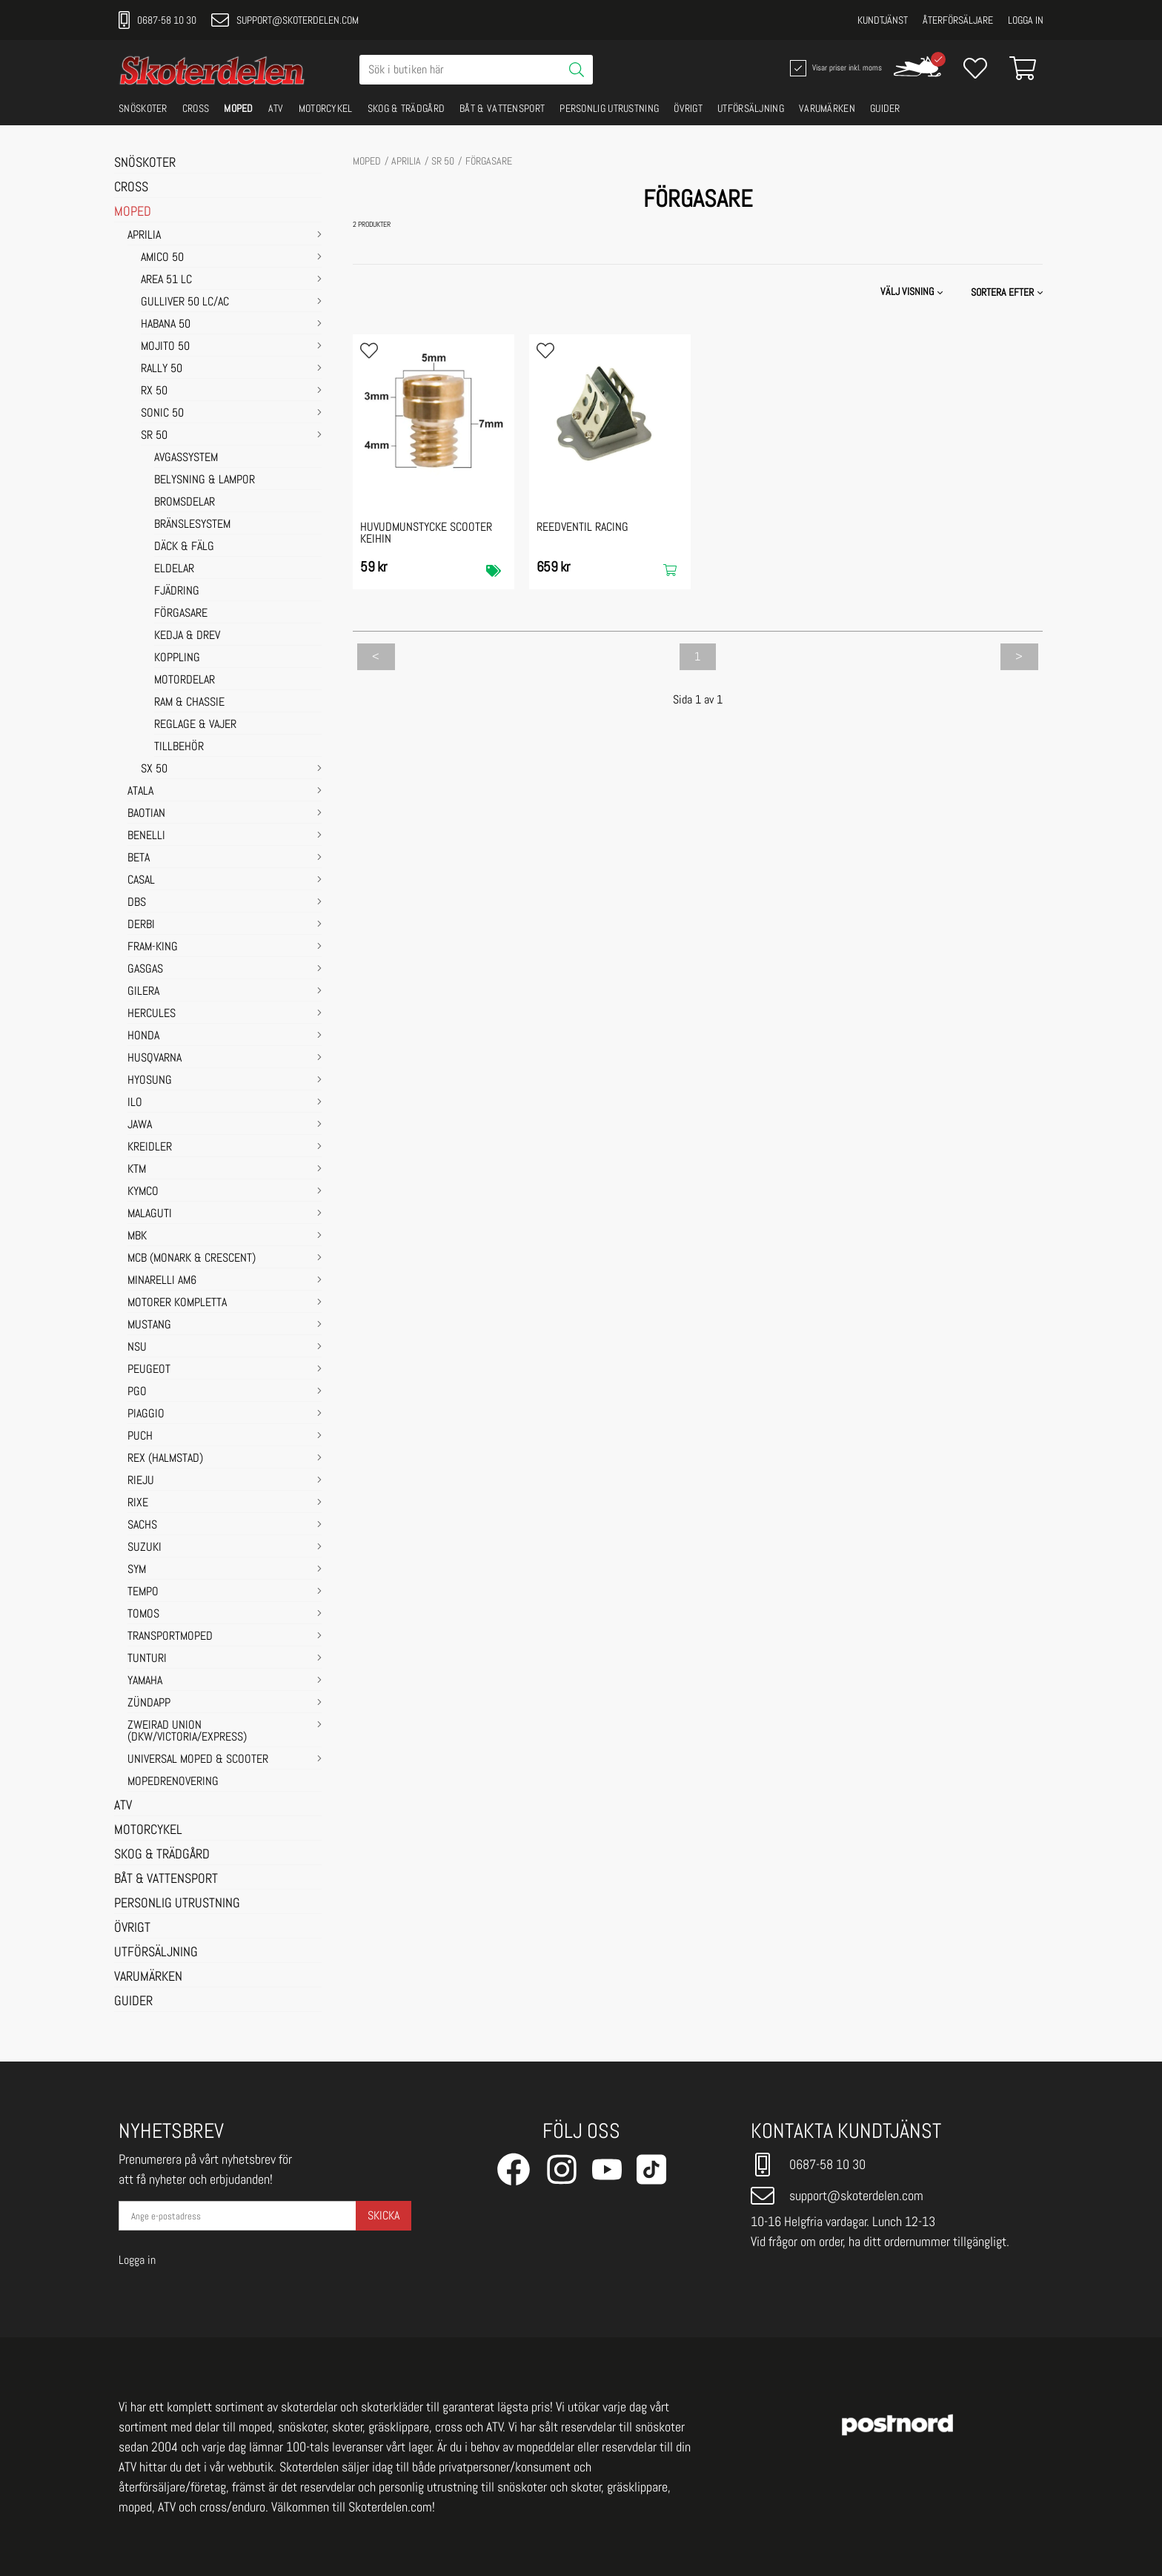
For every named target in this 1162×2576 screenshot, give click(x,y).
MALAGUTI (149, 1214)
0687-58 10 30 (157, 20)
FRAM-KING (152, 947)
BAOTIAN (146, 814)
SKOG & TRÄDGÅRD (406, 108)
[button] (1008, 292)
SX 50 (154, 769)
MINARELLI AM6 (161, 1281)
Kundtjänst (882, 20)
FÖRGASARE (181, 613)
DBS (136, 903)
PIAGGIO (146, 1414)
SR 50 (154, 436)
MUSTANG (149, 1325)
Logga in (1025, 20)
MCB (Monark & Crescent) (191, 1258)
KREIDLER (149, 1147)
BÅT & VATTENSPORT (502, 108)
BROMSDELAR (184, 502)
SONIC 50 (162, 413)
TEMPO (143, 1592)
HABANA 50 (165, 324)
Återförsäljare (958, 20)
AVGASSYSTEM (186, 458)
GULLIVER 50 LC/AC (185, 302)
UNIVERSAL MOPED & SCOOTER (197, 1760)
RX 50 (154, 391)
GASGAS (145, 969)
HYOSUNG (149, 1080)
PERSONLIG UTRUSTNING (609, 108)
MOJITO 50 (165, 347)
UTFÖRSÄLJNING (750, 108)
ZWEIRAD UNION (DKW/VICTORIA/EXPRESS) (187, 1731)
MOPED (238, 108)
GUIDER (885, 108)
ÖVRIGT (688, 108)
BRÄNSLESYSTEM (192, 525)
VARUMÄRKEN (827, 108)
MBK (137, 1236)
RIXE (137, 1503)
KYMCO (143, 1192)
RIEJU (140, 1481)
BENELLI (146, 836)
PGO (137, 1392)
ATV (276, 108)
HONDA (143, 1036)
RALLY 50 (161, 369)
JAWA (139, 1125)
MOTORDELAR (184, 680)
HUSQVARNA (154, 1058)
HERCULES (151, 1014)
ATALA (140, 791)
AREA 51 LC (166, 280)
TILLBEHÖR (179, 747)
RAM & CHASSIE (189, 702)
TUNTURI (147, 1659)
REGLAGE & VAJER (195, 725)
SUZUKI (144, 1547)
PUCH (140, 1436)
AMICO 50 (162, 258)
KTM (136, 1169)
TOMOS (143, 1614)
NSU (137, 1347)
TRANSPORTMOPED (170, 1636)
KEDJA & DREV (187, 636)
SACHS (142, 1525)
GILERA (143, 992)
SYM (136, 1570)
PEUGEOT (148, 1370)
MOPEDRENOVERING (173, 1782)
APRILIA (144, 235)
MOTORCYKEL (326, 108)
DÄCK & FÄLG (184, 547)
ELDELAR (174, 569)
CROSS (196, 108)
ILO (134, 1103)
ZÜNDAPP (148, 1703)
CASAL (141, 880)
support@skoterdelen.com (285, 20)
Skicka (383, 2215)
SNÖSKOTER (143, 108)
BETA (138, 858)
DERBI (141, 925)
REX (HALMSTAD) (165, 1459)
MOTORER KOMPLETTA (177, 1303)
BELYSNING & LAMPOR (204, 480)
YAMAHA (144, 1681)
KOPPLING (177, 658)
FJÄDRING (176, 591)
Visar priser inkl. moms (834, 68)
